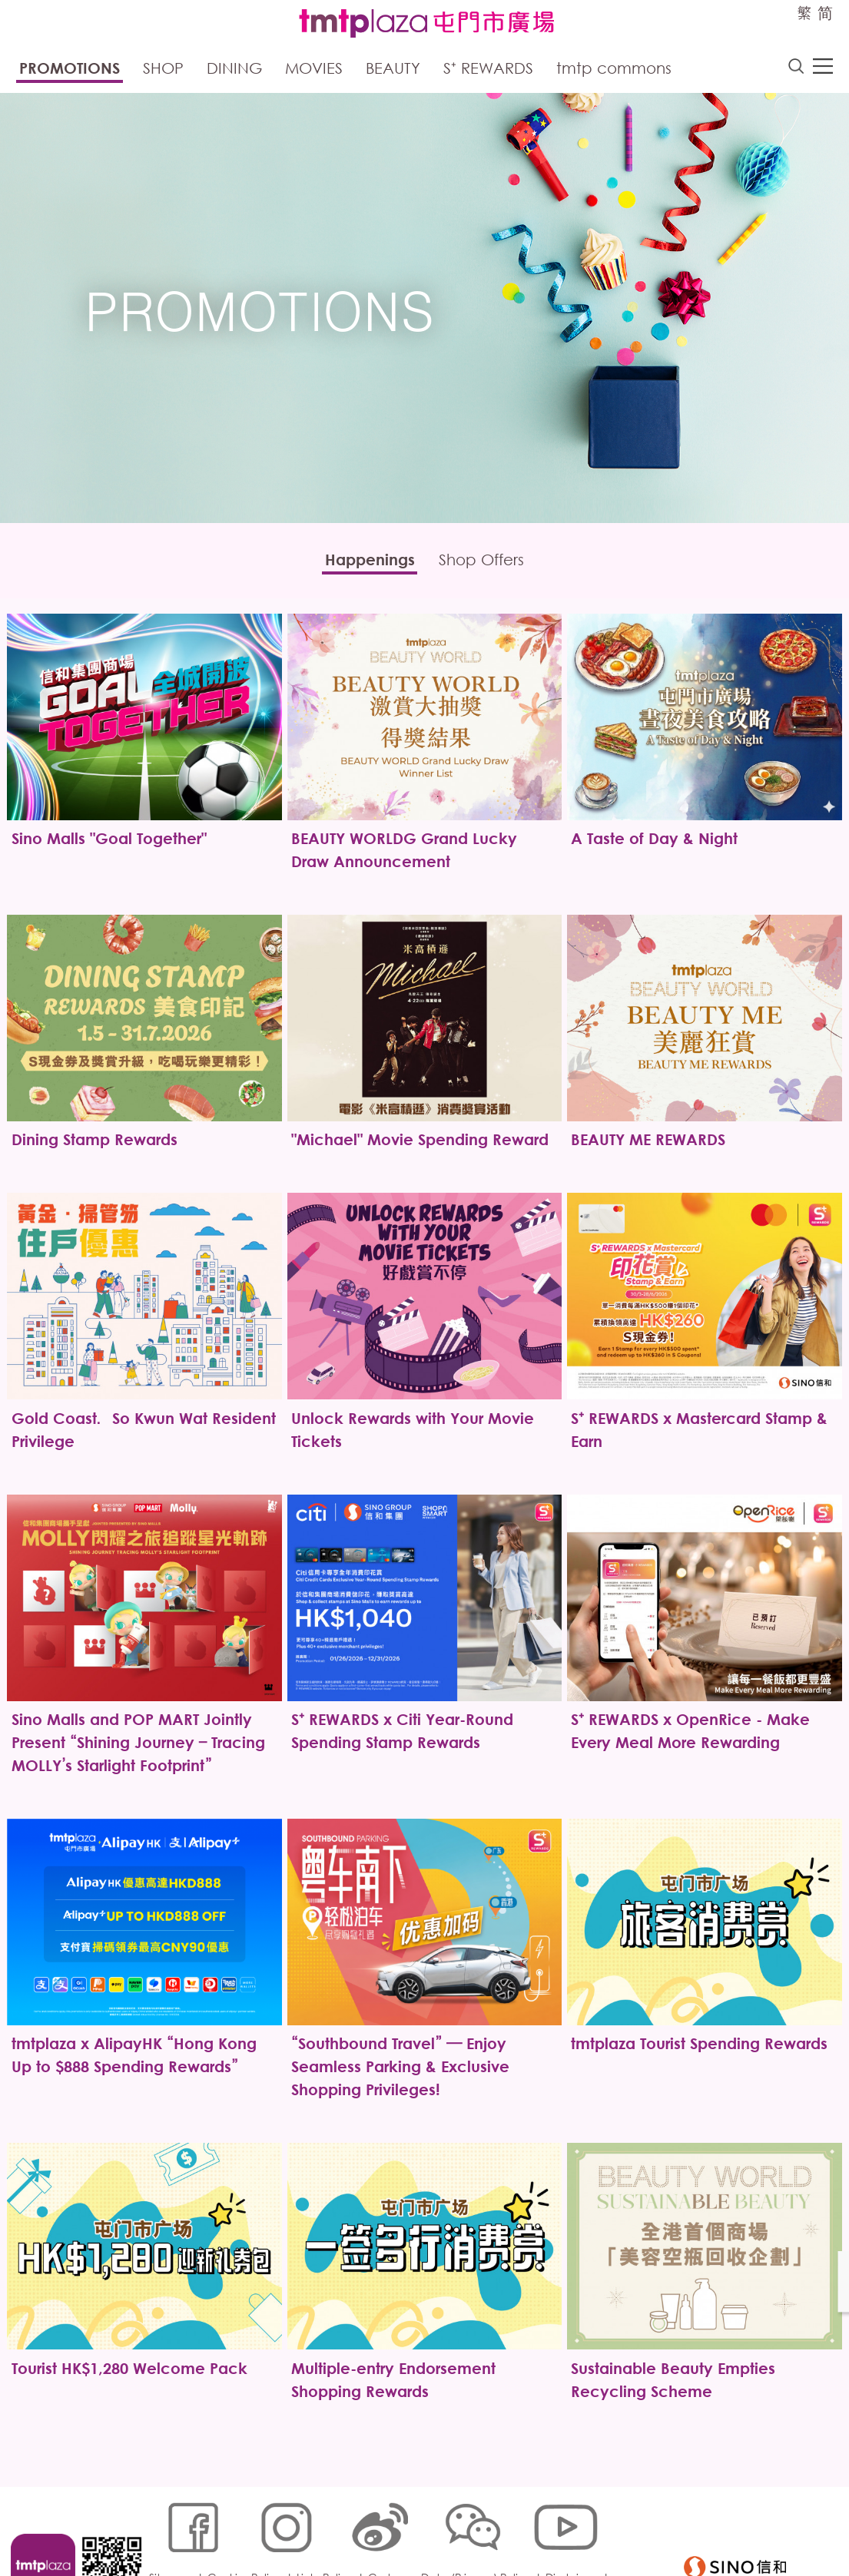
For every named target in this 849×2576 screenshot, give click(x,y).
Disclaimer (575, 2527)
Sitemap (175, 2527)
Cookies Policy (248, 2527)
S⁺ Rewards (488, 69)
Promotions (69, 69)
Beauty (393, 69)
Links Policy (328, 2527)
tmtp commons (614, 69)
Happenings (363, 562)
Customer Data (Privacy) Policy (453, 2527)
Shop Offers (489, 562)
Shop (163, 69)
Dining (234, 69)
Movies (314, 69)
